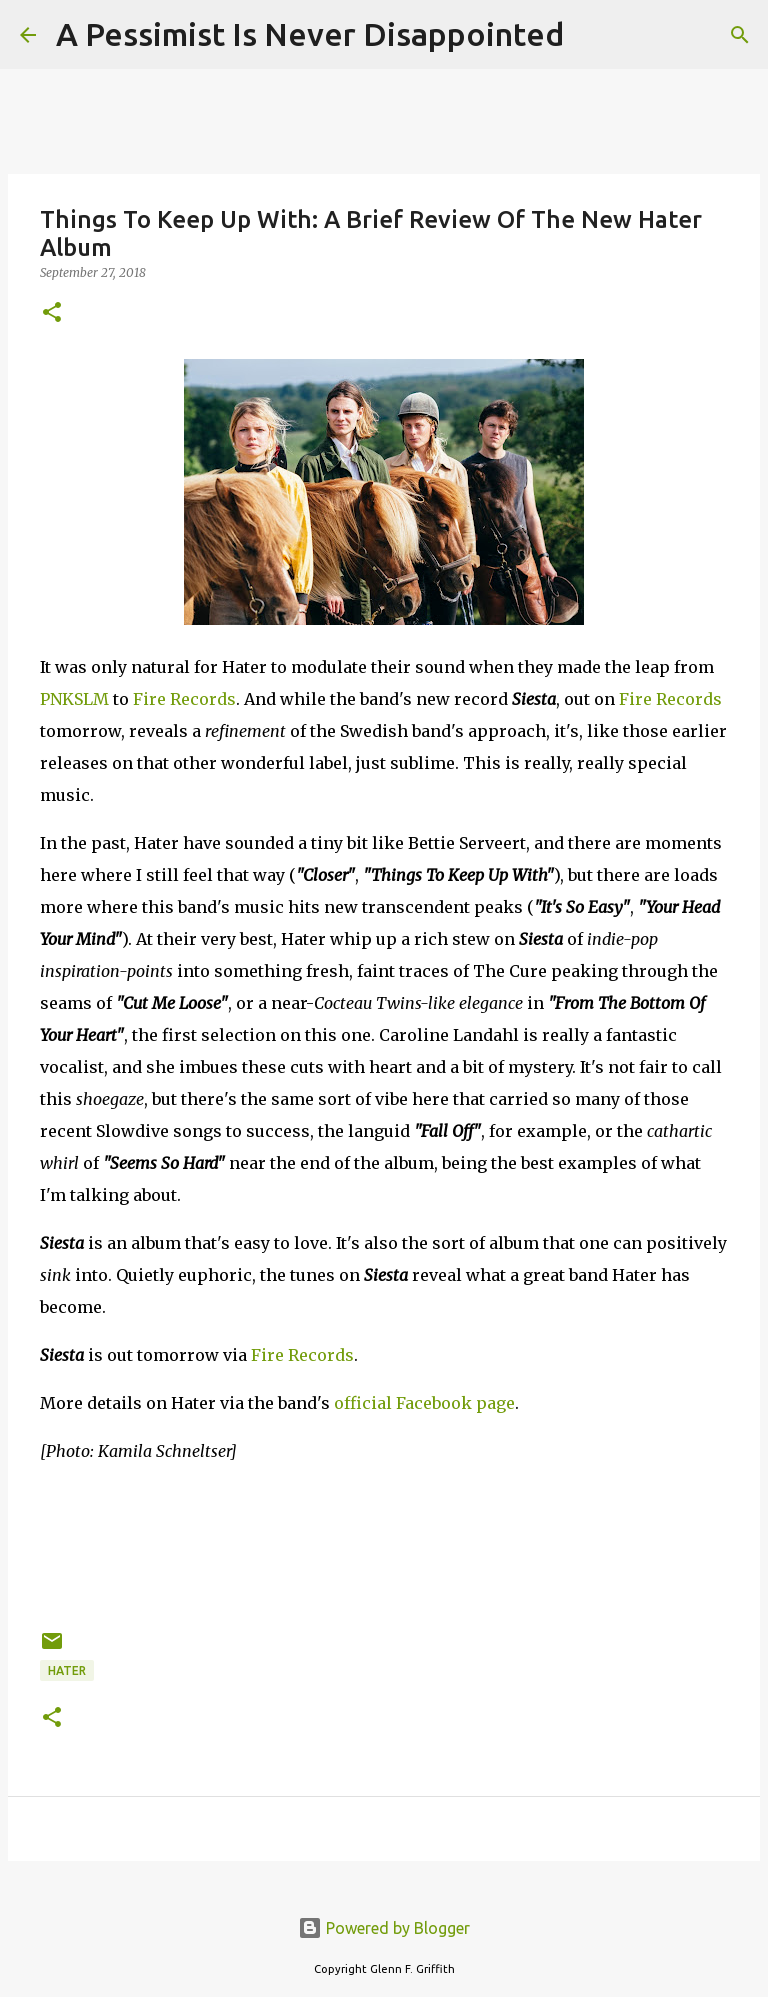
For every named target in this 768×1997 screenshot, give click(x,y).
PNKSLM (74, 699)
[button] (52, 313)
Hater (67, 1670)
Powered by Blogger (384, 1928)
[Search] (592, 35)
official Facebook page (424, 1403)
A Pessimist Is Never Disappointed (310, 34)
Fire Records (184, 699)
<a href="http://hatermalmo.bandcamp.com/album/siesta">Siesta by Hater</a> (384, 1543)
